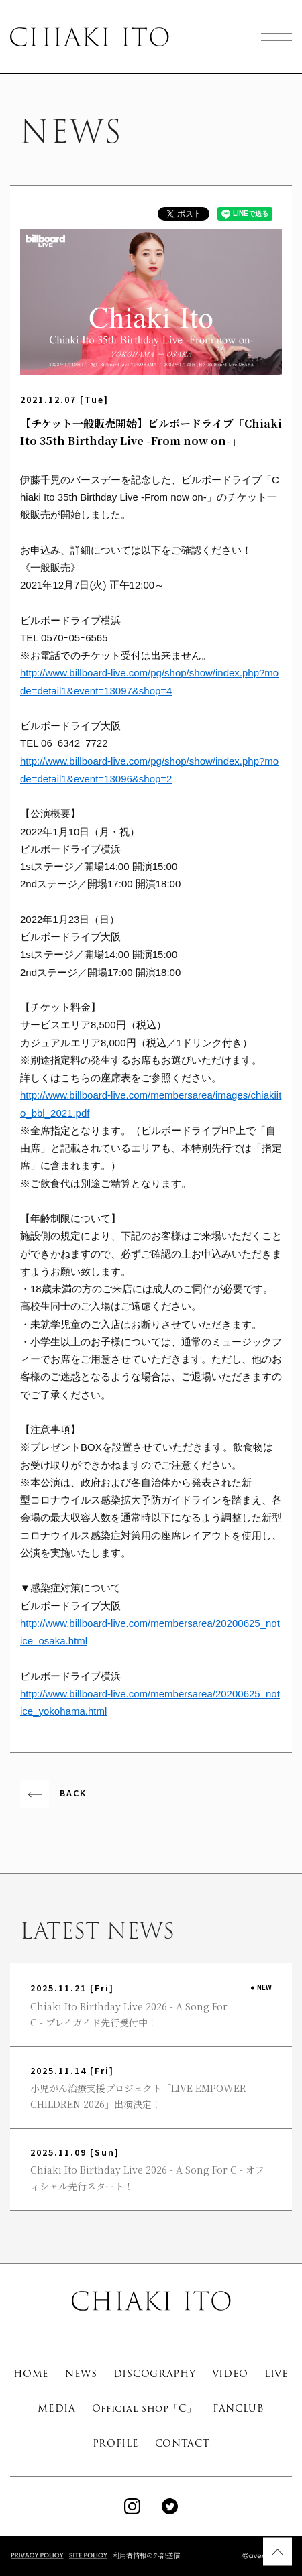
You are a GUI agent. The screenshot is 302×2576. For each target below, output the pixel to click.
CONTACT (182, 2443)
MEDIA (57, 2408)
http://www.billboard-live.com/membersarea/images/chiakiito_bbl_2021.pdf (150, 1103)
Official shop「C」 (144, 2408)
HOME (31, 2373)
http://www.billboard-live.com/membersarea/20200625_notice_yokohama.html (150, 1702)
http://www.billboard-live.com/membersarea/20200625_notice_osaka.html (150, 1631)
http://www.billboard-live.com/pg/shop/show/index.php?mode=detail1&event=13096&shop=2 (149, 769)
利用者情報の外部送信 (146, 2555)
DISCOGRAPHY (154, 2373)
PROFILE (116, 2443)
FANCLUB (238, 2408)
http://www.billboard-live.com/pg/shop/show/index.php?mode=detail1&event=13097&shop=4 (149, 681)
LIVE (276, 2373)
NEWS (81, 2373)
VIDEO (230, 2373)
